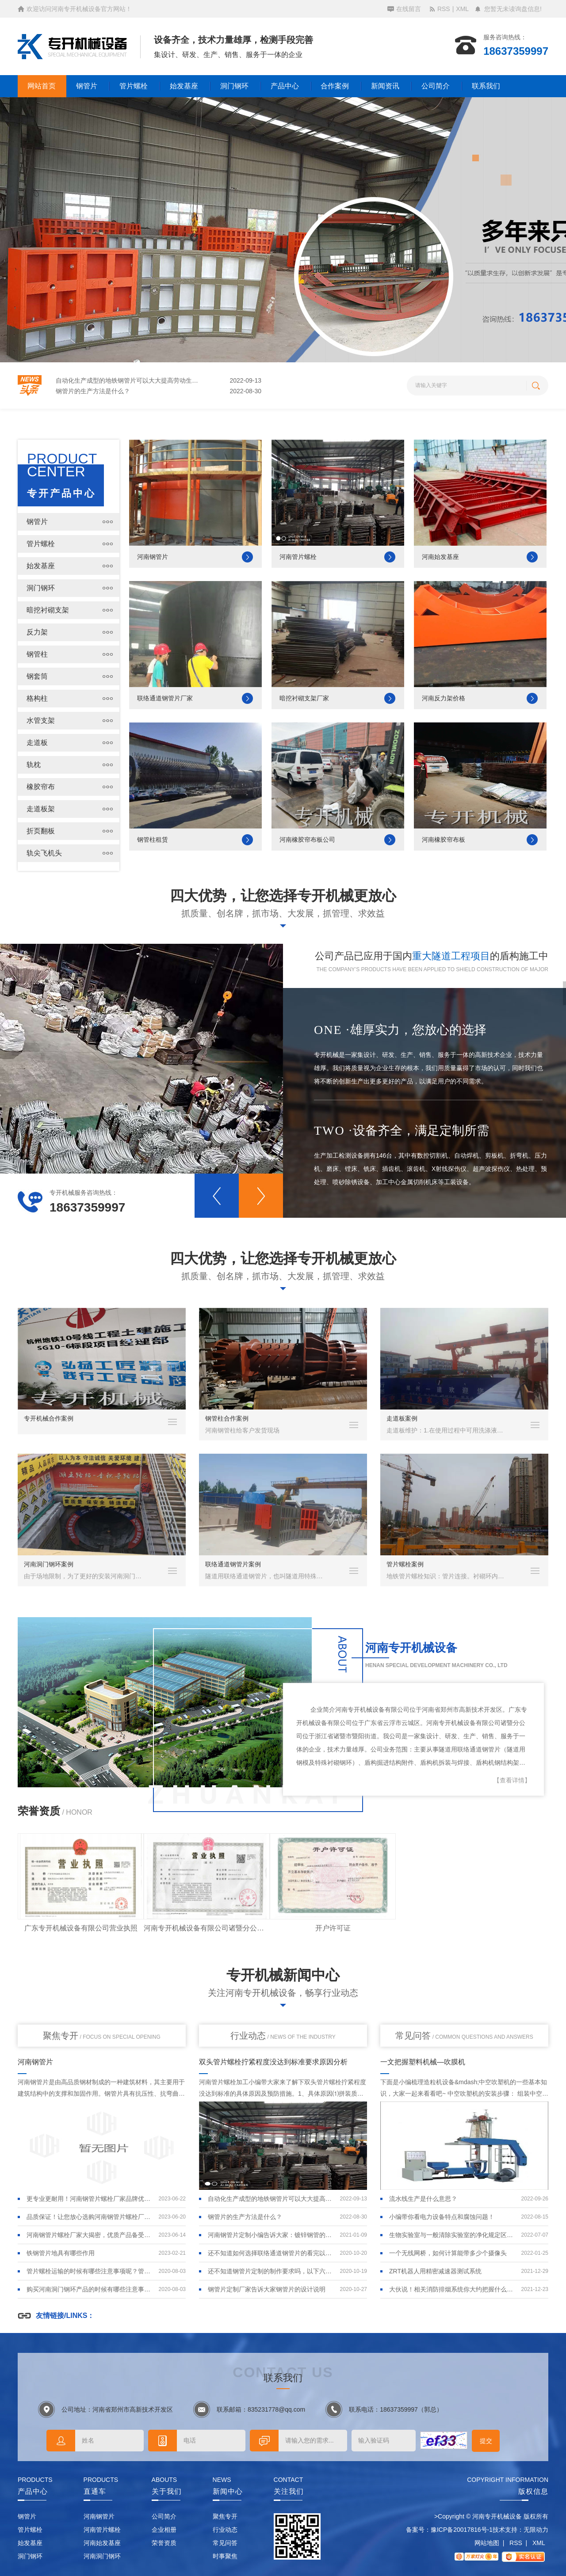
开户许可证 (333, 1928)
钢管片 (86, 86)
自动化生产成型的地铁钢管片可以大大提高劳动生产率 (129, 391)
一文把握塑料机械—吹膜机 (422, 2062)
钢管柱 (37, 654)
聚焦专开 (102, 2035)
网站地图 (486, 2542)
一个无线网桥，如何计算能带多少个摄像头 (448, 2253)
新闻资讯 (385, 86)
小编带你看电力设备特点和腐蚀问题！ (441, 2216)
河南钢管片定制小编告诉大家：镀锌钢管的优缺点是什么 (272, 2234)
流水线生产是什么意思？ (423, 2198)
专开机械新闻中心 (283, 1975)
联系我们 (486, 86)
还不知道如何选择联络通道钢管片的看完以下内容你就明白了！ (272, 2253)
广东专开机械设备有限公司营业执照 (81, 1928)
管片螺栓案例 (405, 1564)
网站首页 (41, 86)
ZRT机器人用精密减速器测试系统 (435, 2271)
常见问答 (464, 2035)
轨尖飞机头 (44, 853)
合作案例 (335, 86)
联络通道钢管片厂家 (165, 698)
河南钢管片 (152, 556)
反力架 (37, 632)
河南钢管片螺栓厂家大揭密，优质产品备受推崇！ (91, 2234)
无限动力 (536, 2529)
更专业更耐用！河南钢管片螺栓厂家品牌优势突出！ (91, 2198)
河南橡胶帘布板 (443, 839)
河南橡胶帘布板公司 (307, 839)
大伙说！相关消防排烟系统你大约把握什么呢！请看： (453, 2289)
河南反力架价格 (443, 698)
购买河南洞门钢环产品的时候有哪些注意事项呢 (91, 2289)
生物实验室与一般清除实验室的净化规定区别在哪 (453, 2234)
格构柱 (37, 698)
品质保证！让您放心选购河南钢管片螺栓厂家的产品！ (91, 2216)
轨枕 (34, 764)
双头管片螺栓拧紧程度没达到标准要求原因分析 (273, 2062)
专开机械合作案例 (48, 1418)
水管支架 (41, 720)
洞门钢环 (234, 86)
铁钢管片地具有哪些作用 (90, 380)
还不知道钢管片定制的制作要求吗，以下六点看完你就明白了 (272, 2271)
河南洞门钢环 (102, 2556)
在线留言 (408, 8)
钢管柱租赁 (152, 839)
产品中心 (285, 86)
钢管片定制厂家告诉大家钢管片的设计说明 (266, 2289)
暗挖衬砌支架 (48, 610)
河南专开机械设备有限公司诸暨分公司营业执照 (207, 1928)
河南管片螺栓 (298, 556)
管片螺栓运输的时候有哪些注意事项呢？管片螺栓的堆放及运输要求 (91, 2271)
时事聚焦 (225, 2556)
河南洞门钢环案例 (48, 1564)
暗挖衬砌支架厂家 (304, 698)
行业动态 (283, 2035)
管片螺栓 (133, 86)
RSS (443, 8)
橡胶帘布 (41, 786)
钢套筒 (37, 676)
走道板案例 (401, 1418)
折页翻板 (41, 831)
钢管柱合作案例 (227, 1418)
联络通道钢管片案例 (233, 1564)
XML (462, 8)
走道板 (37, 742)
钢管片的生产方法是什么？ (245, 2216)
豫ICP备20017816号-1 (462, 2529)
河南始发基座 (440, 556)
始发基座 (184, 86)
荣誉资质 (164, 2542)
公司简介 (435, 86)
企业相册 (164, 2529)
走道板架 (41, 809)
